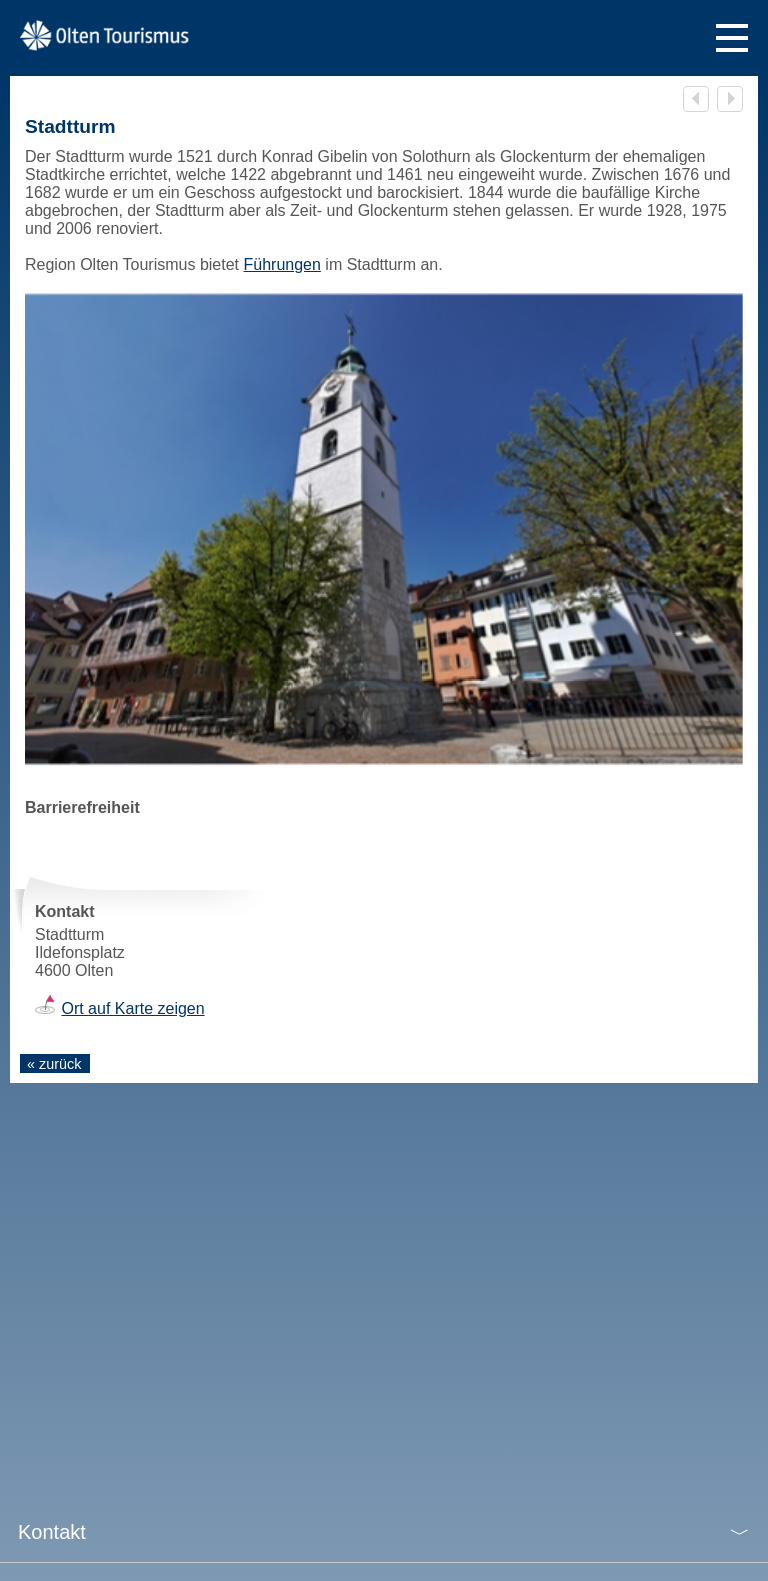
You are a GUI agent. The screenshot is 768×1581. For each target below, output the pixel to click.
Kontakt (52, 1532)
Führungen (281, 264)
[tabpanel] (384, 529)
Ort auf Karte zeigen (132, 1008)
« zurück (54, 1064)
